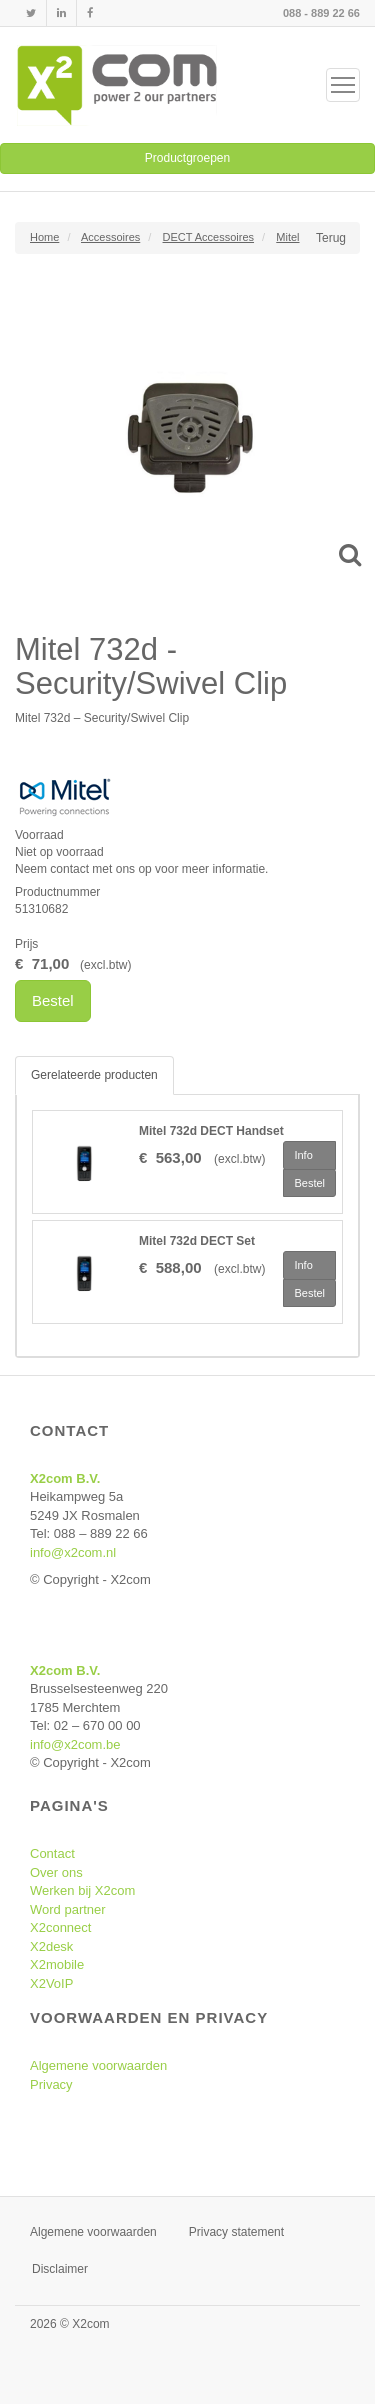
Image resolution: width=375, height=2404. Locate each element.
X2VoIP (51, 1983)
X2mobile (57, 1964)
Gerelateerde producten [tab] (94, 1075)
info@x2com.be (75, 1744)
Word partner (68, 1909)
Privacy (51, 2084)
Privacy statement (236, 2232)
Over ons (56, 1872)
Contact (52, 1853)
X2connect (60, 1927)
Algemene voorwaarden (98, 2065)
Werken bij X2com (82, 1890)
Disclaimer (60, 2269)
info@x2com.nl (73, 1552)
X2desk (51, 1946)
